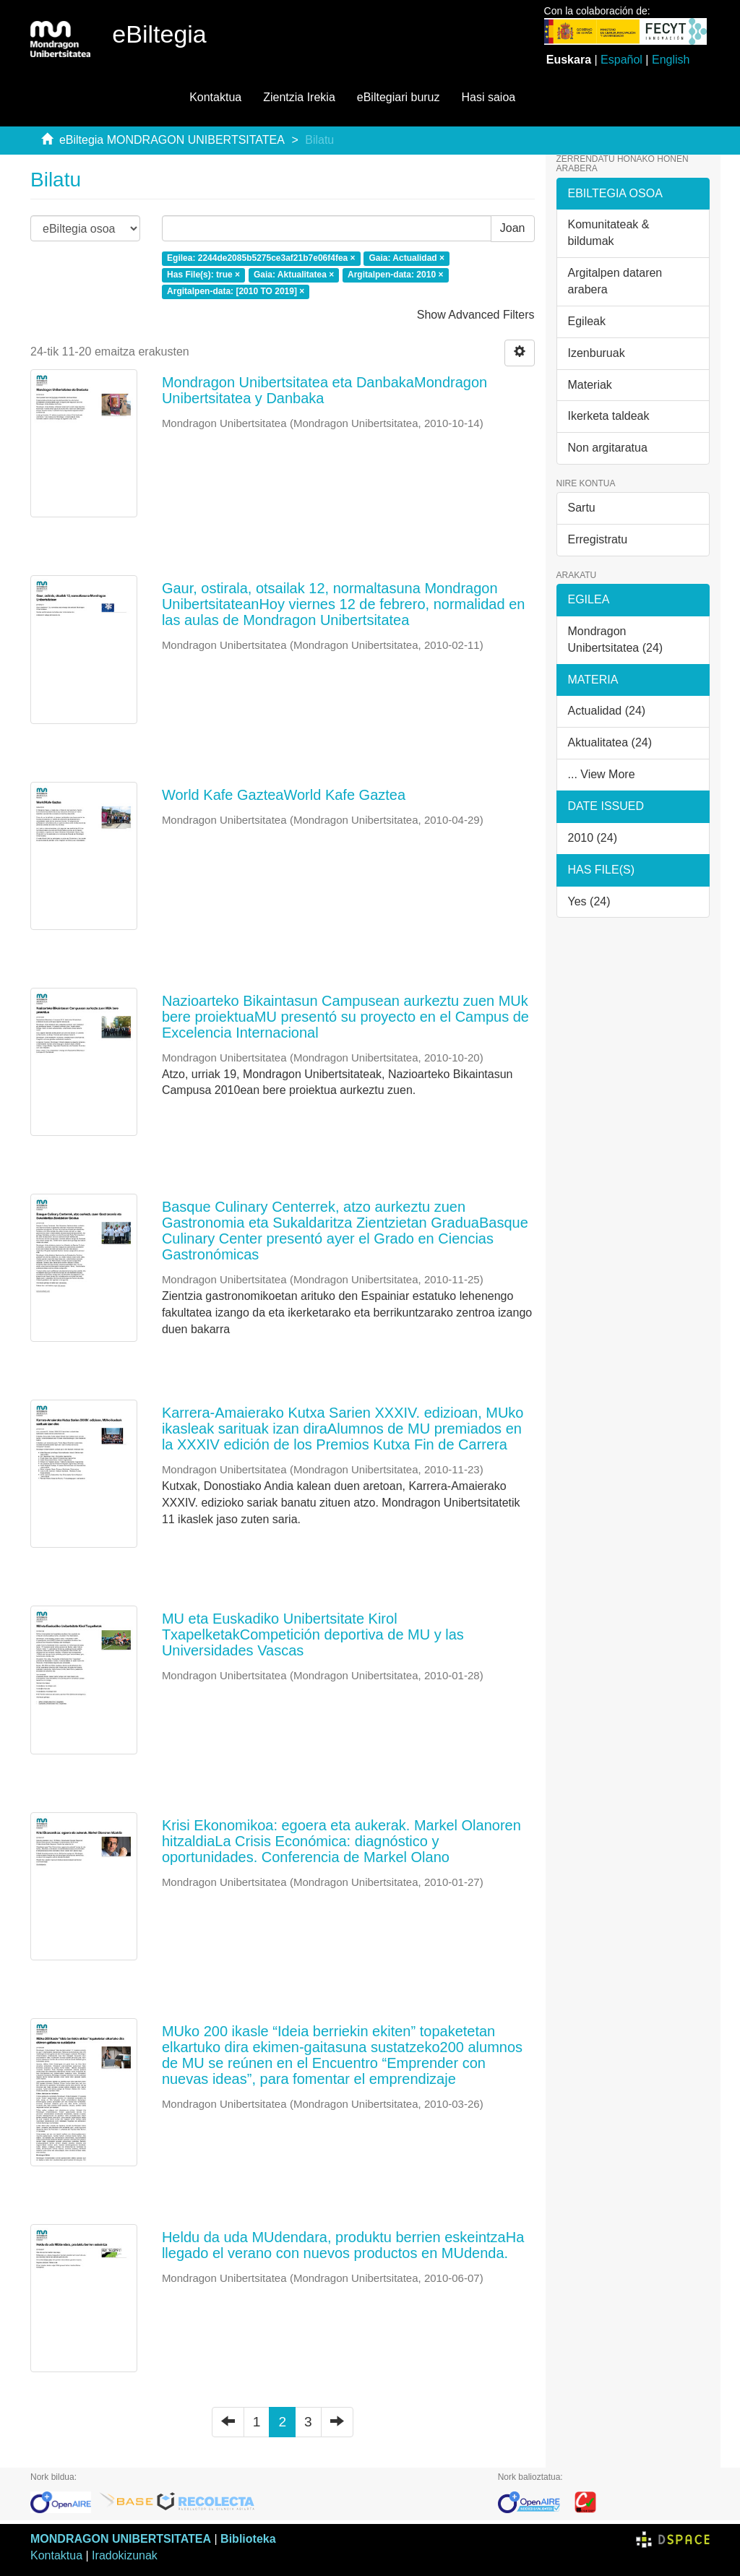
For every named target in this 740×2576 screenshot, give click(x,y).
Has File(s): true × (203, 275)
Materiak (590, 385)
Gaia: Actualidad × (406, 259)
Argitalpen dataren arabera (615, 281)
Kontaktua (215, 97)
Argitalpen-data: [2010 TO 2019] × (235, 292)
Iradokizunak (125, 2555)
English (670, 59)
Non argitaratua (608, 447)
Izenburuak (596, 353)
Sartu (581, 507)
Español (621, 59)
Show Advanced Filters (476, 315)
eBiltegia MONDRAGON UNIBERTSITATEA (172, 140)
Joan (512, 228)
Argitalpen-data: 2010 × (395, 275)
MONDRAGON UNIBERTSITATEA (120, 2539)
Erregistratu (598, 539)
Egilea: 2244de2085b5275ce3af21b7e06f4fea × (261, 259)
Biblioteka (247, 2539)
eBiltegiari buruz (398, 97)
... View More (601, 774)
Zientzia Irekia (299, 97)
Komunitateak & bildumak (609, 232)
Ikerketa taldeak (609, 416)
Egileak (587, 321)
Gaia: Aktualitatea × (294, 275)
